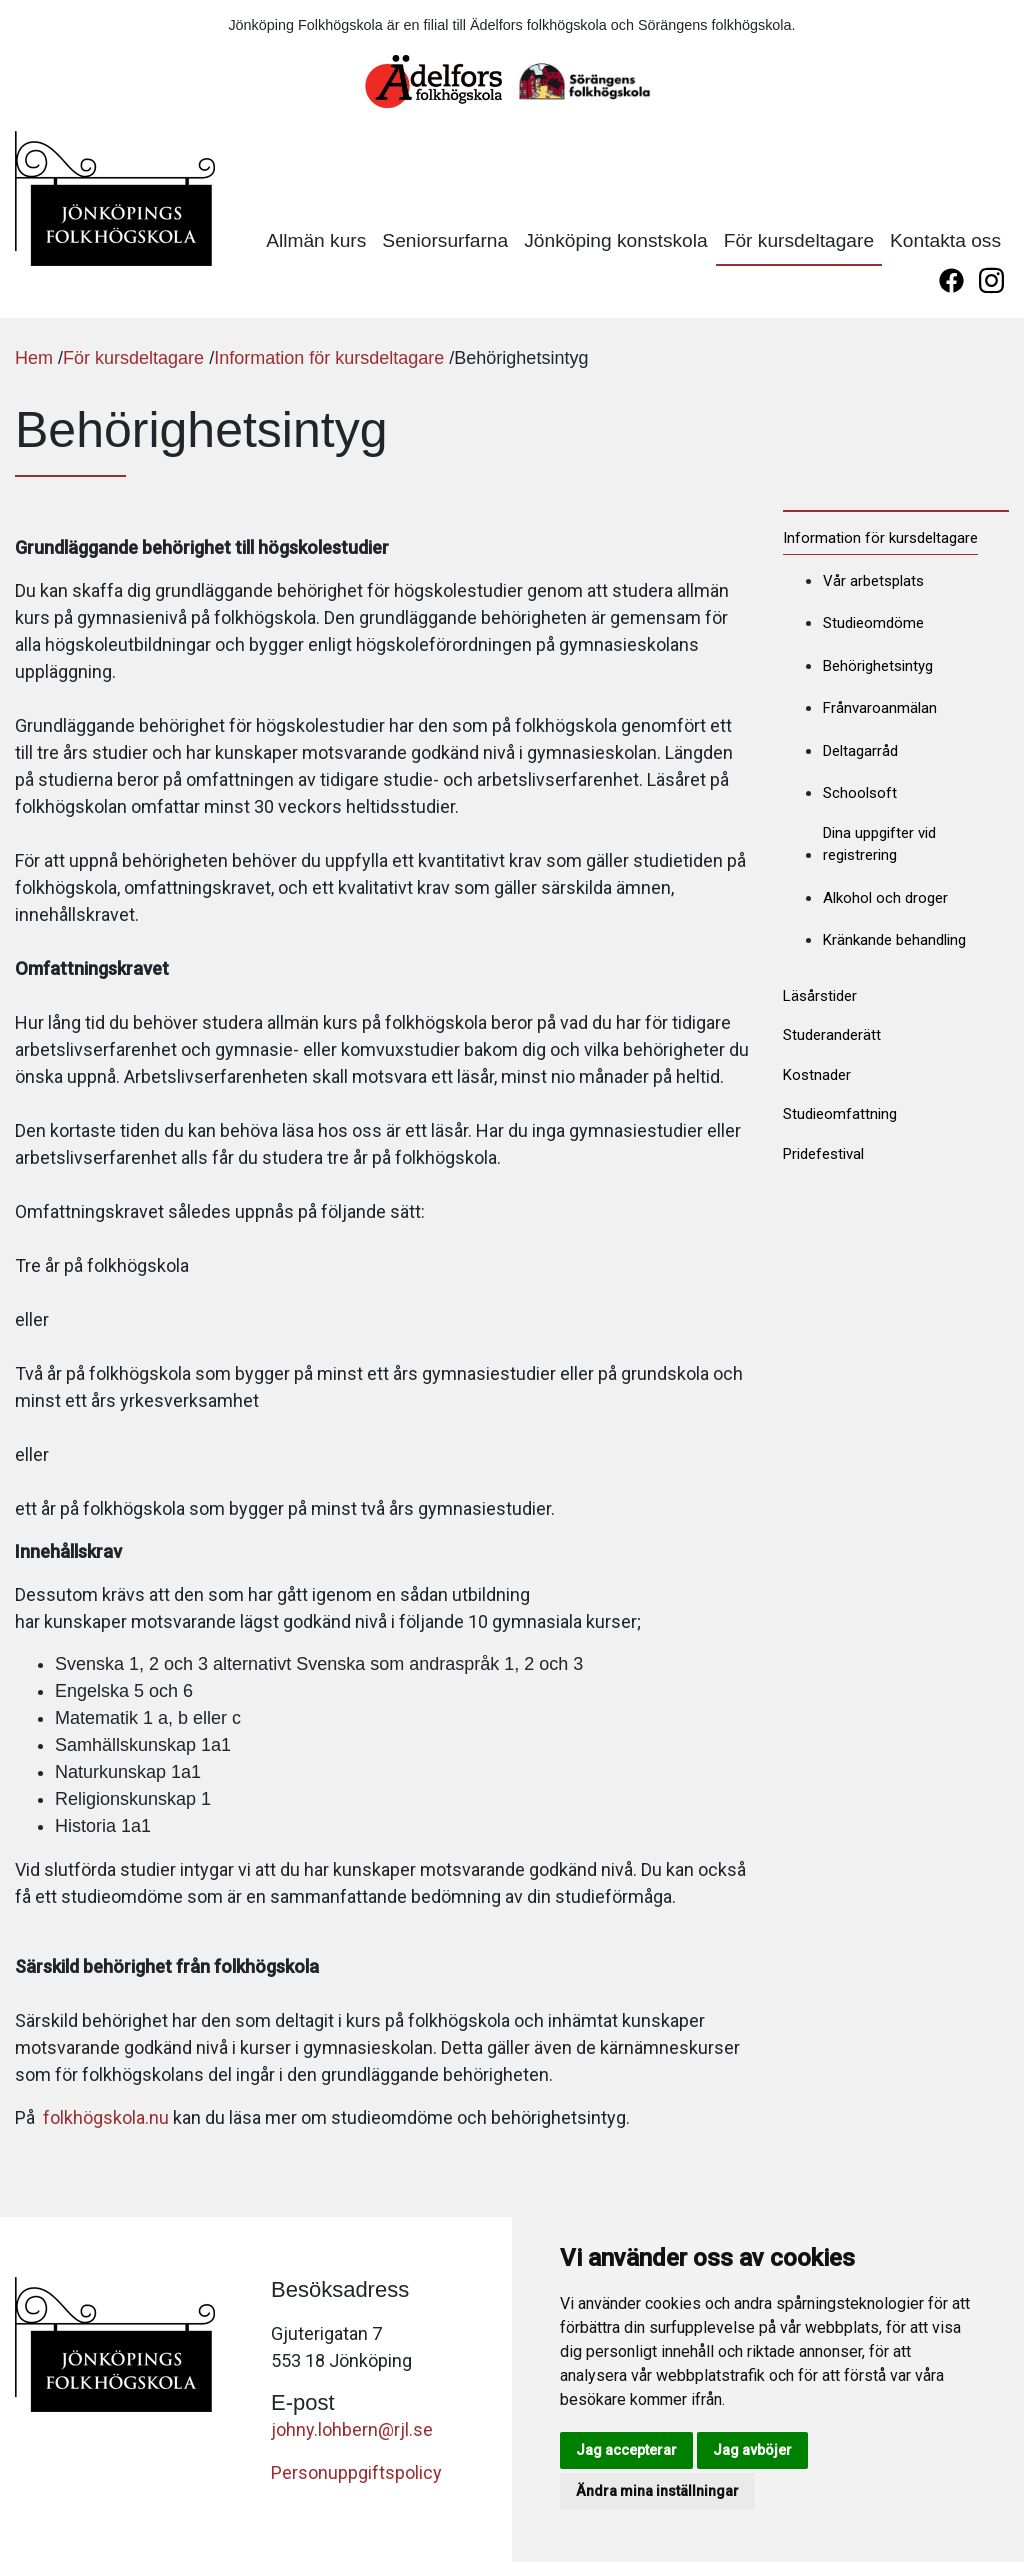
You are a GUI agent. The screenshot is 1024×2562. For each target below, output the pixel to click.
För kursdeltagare (799, 240)
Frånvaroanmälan (880, 708)
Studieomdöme (873, 623)
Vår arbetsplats (873, 581)
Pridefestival (823, 1154)
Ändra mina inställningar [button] (657, 2491)
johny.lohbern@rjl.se (352, 2429)
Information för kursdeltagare (329, 358)
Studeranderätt (832, 1035)
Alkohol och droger (885, 898)
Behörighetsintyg (878, 666)
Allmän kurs (316, 240)
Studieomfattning (840, 1114)
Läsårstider (820, 996)
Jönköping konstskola (615, 240)
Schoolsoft (860, 793)
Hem (34, 358)
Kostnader (817, 1075)
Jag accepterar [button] (626, 2450)
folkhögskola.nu (106, 2117)
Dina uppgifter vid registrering (879, 844)
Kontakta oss (945, 240)
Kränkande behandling (894, 940)
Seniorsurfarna (445, 240)
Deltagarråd (860, 751)
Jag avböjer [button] (752, 2450)
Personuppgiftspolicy (356, 2472)
